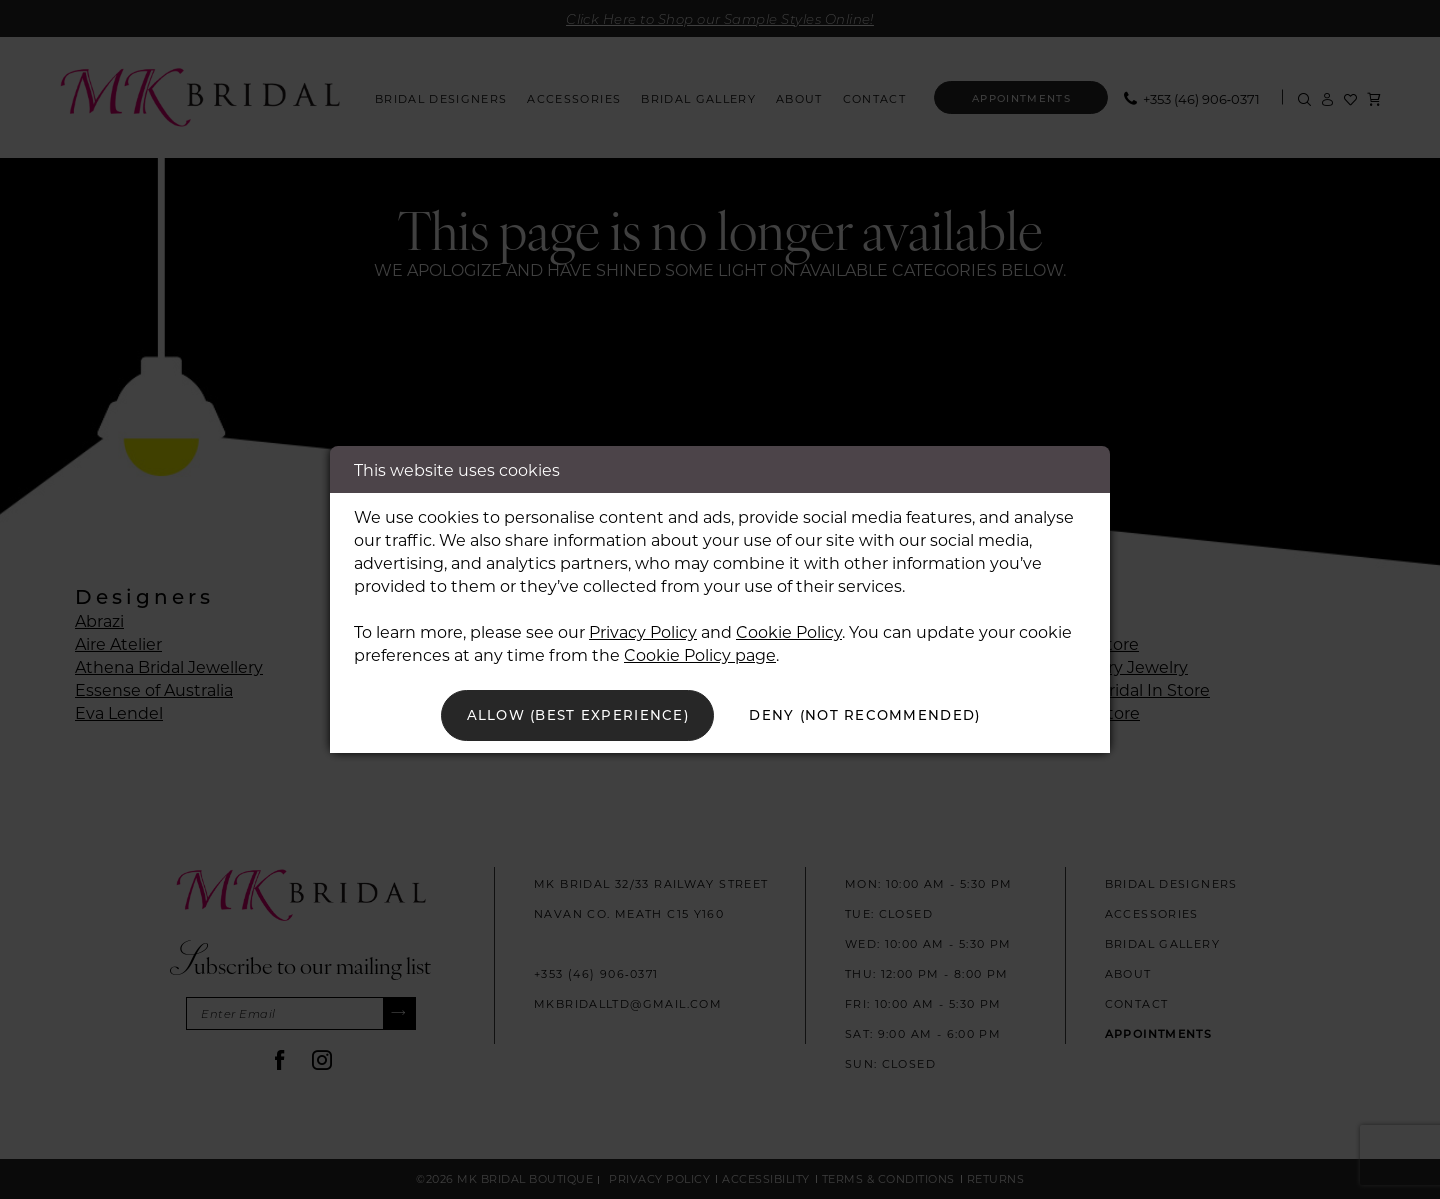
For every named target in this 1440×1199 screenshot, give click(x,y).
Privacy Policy (643, 630)
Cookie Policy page (700, 653)
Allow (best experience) (572, 715)
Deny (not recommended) (871, 715)
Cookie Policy (789, 630)
